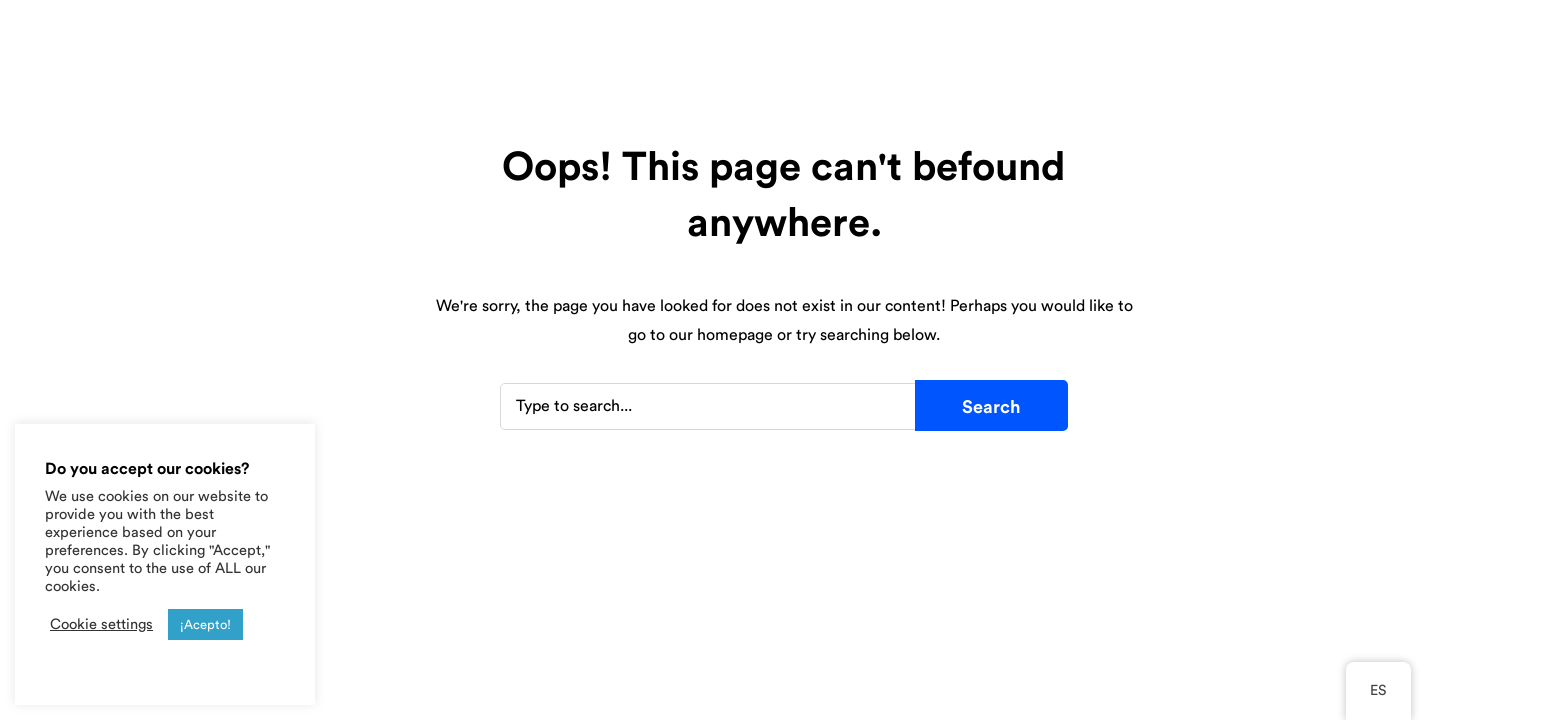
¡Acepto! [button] (205, 624)
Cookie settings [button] (101, 624)
